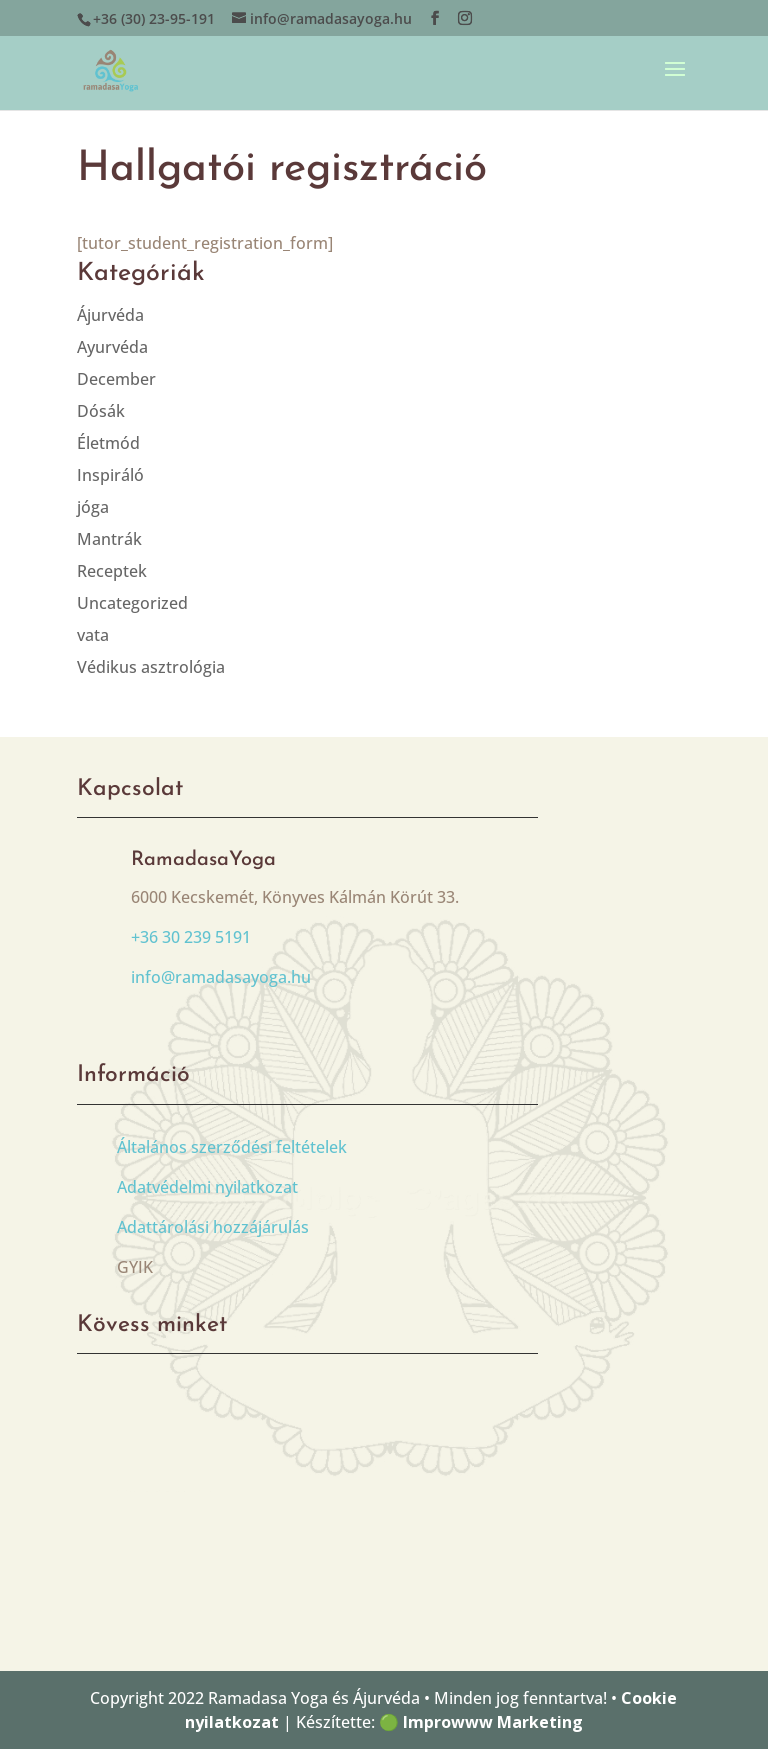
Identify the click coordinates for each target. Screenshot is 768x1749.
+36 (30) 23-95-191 (154, 18)
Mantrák (109, 539)
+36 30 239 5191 (191, 937)
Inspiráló (110, 475)
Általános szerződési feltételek (232, 1147)
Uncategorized (132, 603)
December (116, 379)
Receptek (112, 571)
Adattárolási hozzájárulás (213, 1227)
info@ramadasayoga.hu (221, 977)
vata (93, 635)
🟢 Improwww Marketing (481, 1722)
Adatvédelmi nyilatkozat (207, 1187)
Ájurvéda (110, 315)
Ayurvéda (112, 347)
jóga (93, 507)
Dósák (101, 411)
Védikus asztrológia (151, 667)
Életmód (108, 443)
